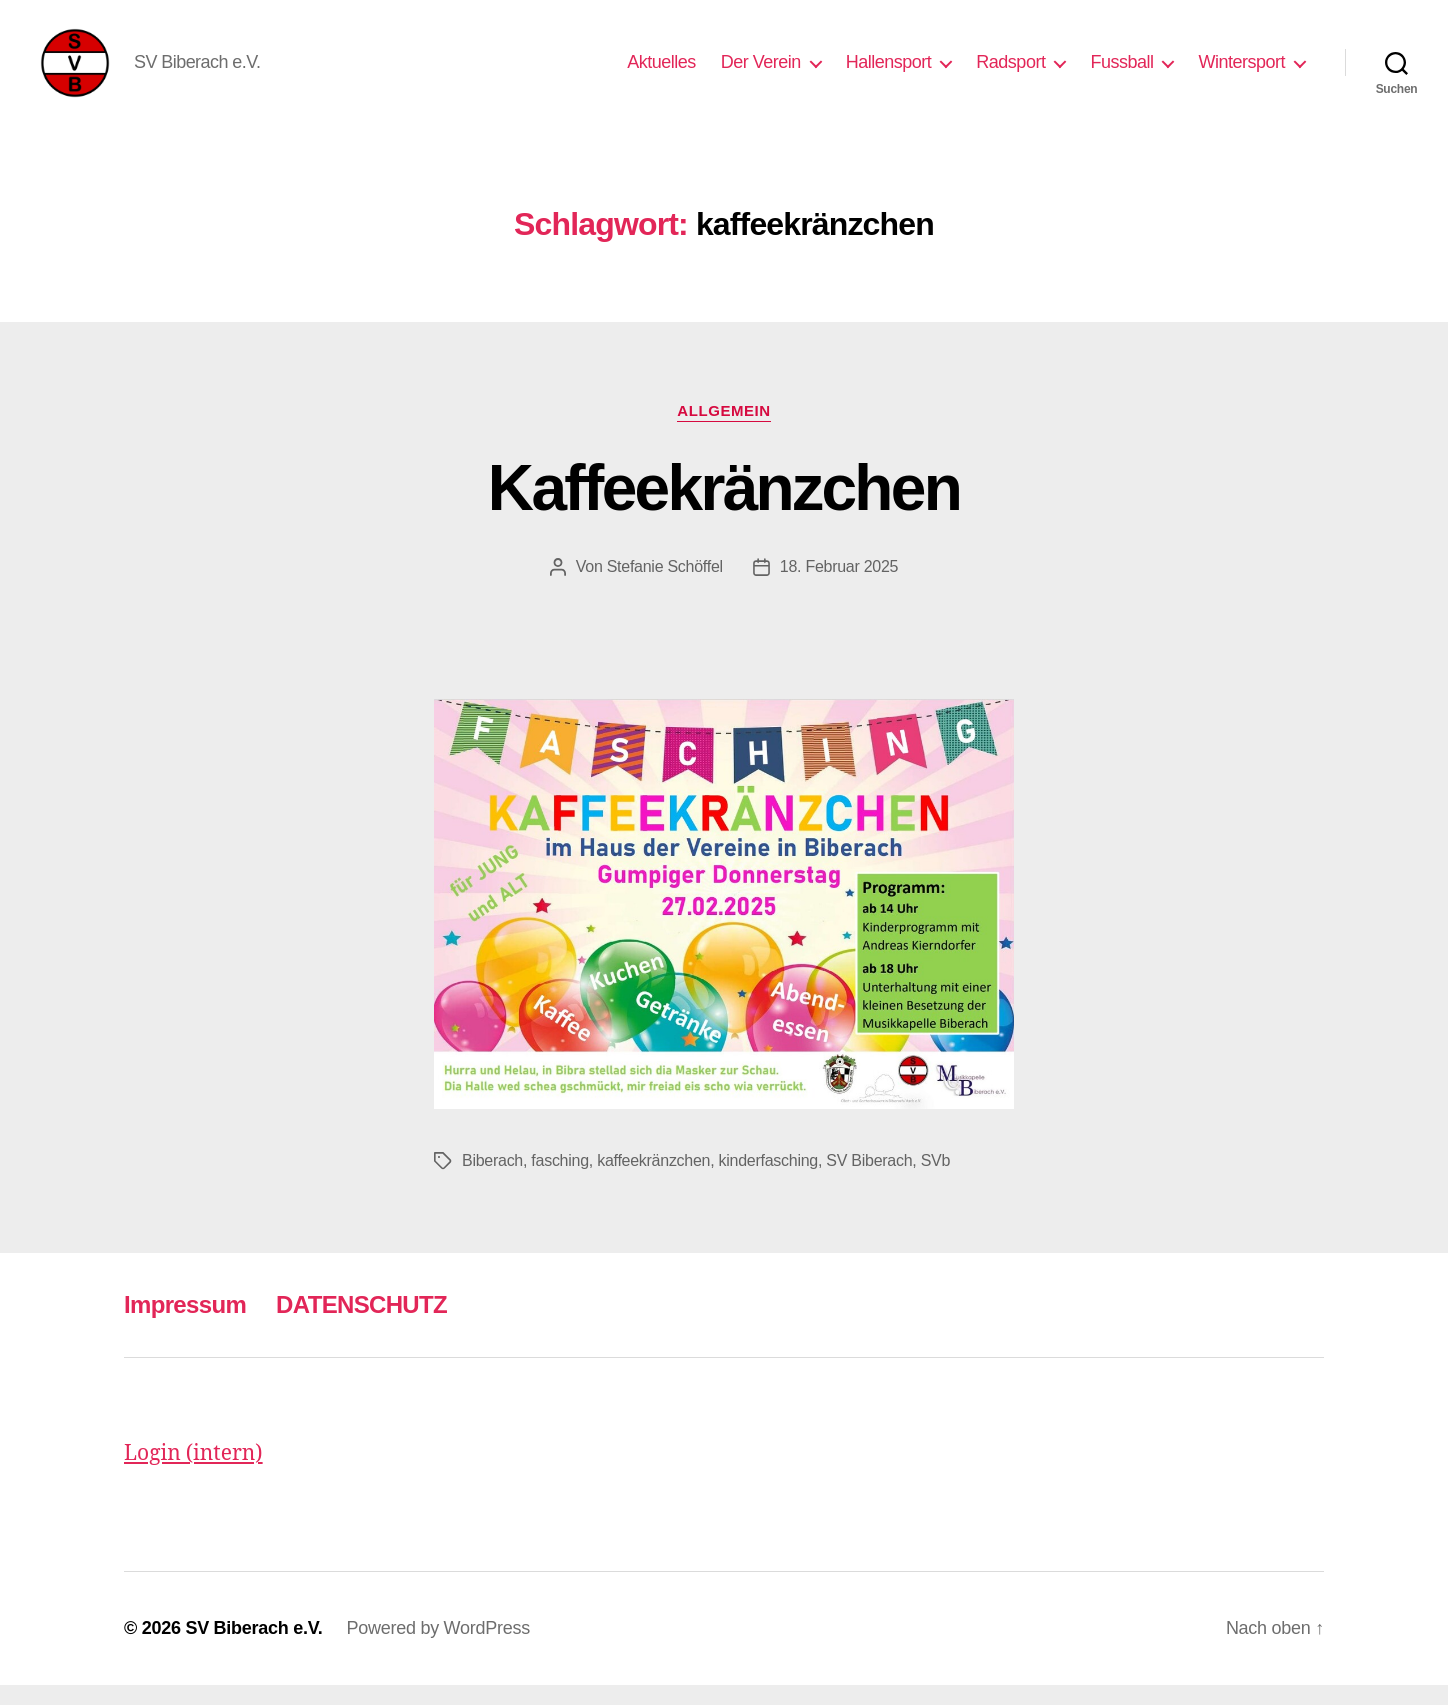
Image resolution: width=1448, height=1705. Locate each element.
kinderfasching (768, 1180)
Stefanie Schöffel (665, 586)
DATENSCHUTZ (361, 1324)
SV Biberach (869, 1180)
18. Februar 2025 (839, 586)
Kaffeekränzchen (724, 508)
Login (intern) (193, 1473)
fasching (559, 1180)
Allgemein (723, 430)
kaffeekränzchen (653, 1180)
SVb (935, 1180)
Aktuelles (661, 72)
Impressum (185, 1324)
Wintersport (1241, 72)
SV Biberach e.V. (253, 1648)
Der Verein (761, 72)
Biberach (492, 1180)
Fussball (1121, 72)
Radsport (1010, 72)
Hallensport (889, 72)
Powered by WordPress (438, 1648)
